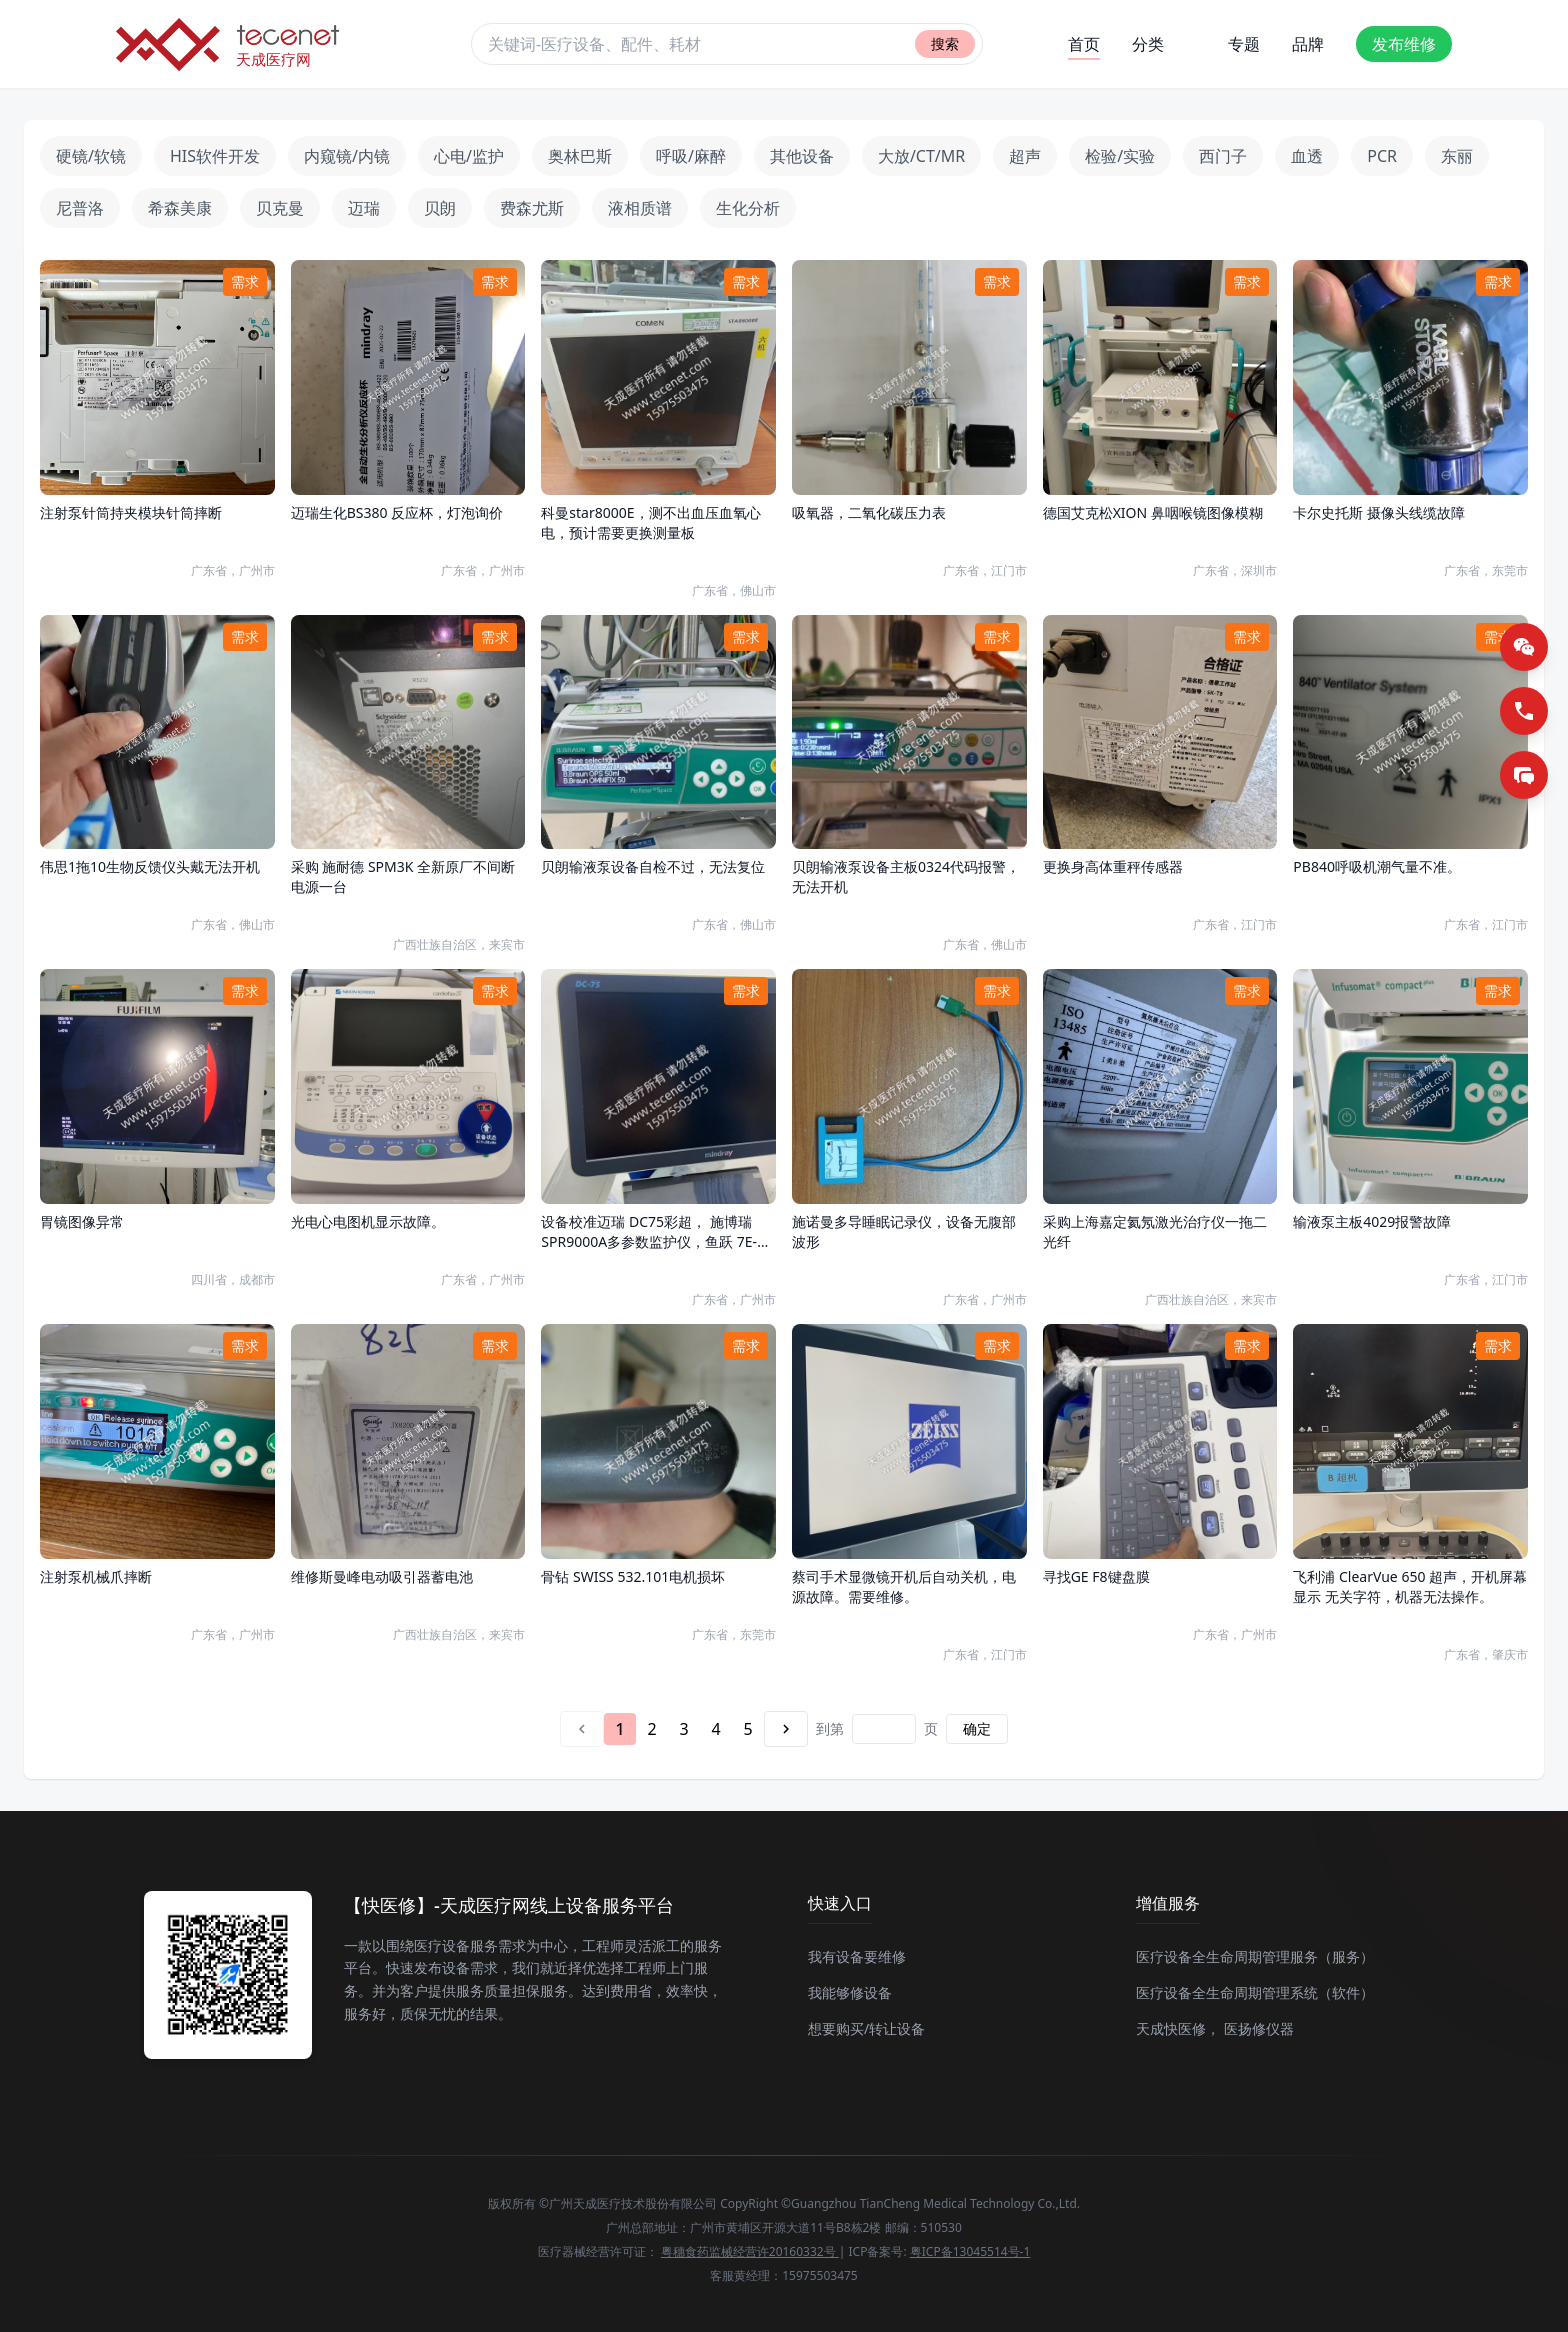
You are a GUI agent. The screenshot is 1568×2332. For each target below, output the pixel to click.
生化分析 (748, 208)
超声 (1025, 156)
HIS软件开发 (215, 156)
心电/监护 (469, 156)
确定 (977, 1728)
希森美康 (180, 208)
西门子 (1223, 156)
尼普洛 (80, 208)
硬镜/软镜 (91, 156)
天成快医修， (1178, 2028)
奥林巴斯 (580, 156)
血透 (1307, 156)
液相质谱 (640, 208)
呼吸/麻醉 (691, 156)
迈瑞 (364, 208)
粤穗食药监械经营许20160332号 (750, 2251)
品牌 (1308, 44)
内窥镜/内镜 (347, 156)
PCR (1382, 156)
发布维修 (1404, 44)
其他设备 (802, 156)
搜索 (945, 43)
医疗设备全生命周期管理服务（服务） (1255, 1956)
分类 (1148, 44)
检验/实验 (1120, 156)
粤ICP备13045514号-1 (970, 2251)
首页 (1084, 46)
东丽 (1457, 156)
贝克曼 (280, 208)
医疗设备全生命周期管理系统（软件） (1255, 1992)
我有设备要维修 (857, 1956)
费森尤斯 (532, 208)
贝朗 (440, 208)
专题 (1244, 44)
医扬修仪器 (1259, 2028)
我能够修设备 (850, 1992)
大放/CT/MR (921, 156)
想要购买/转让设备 (866, 2028)
